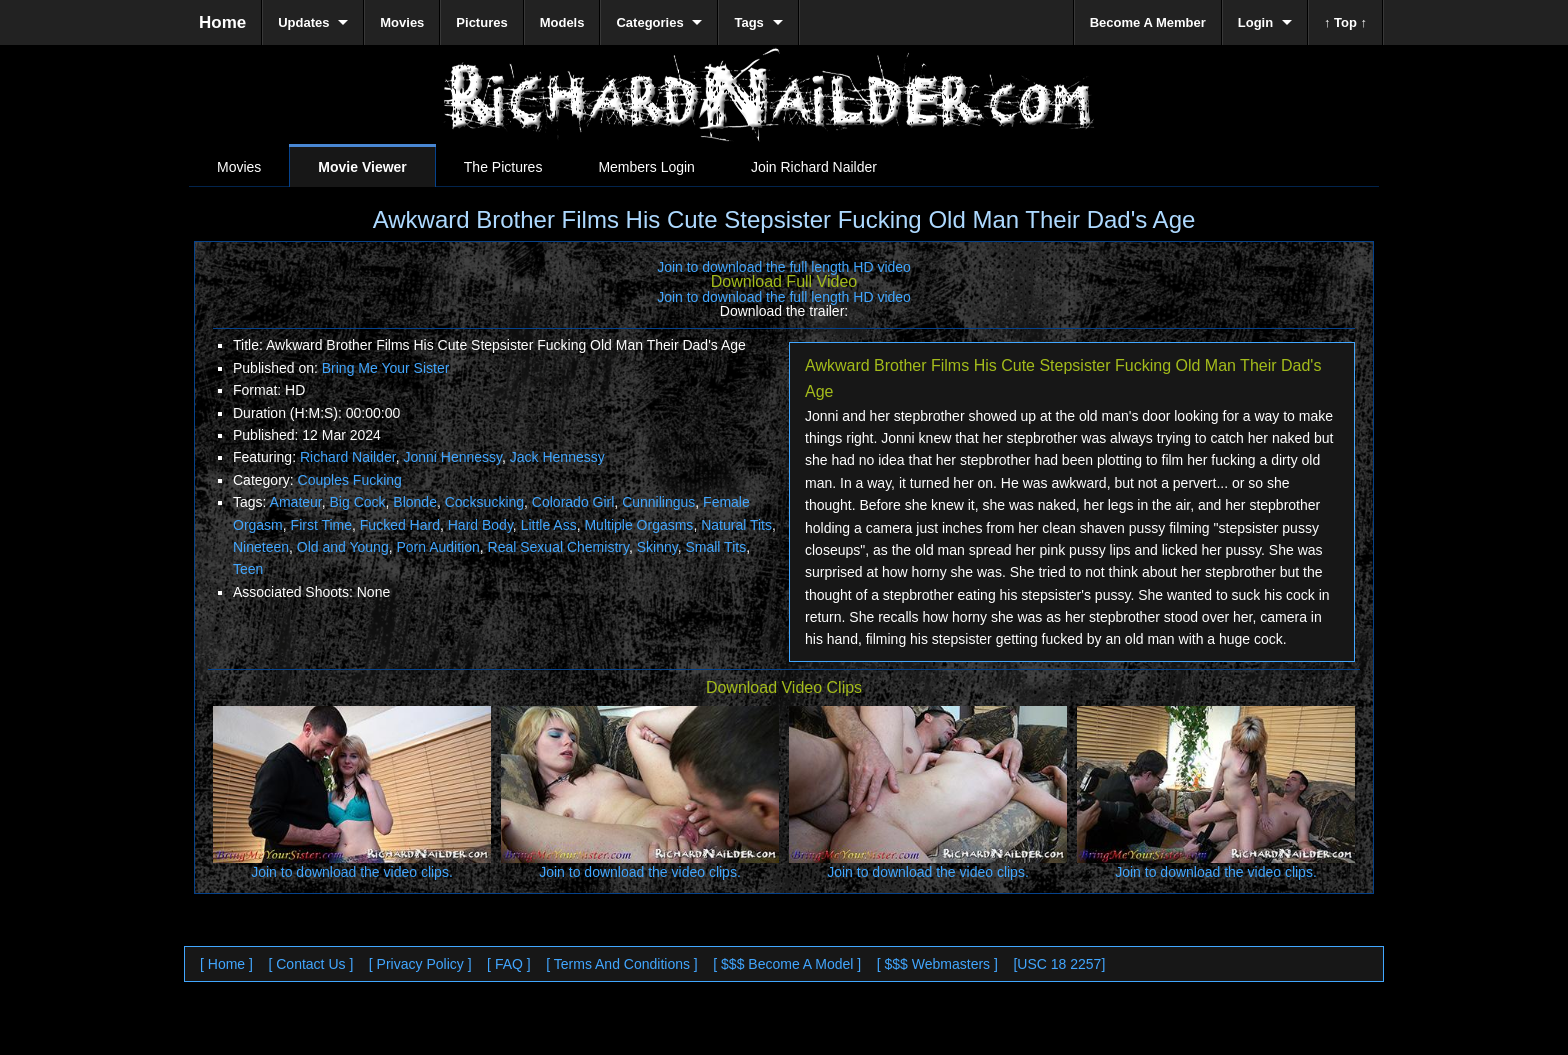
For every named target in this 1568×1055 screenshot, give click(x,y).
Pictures (481, 22)
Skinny (657, 547)
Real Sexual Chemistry (558, 547)
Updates (303, 22)
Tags (748, 22)
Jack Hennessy (557, 457)
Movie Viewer (362, 167)
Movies (239, 167)
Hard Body (480, 525)
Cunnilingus (658, 502)
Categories (649, 22)
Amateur (296, 502)
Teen (248, 569)
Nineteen (261, 547)
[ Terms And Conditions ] (621, 964)
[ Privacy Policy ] (420, 964)
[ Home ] (226, 964)
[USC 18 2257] (1059, 964)
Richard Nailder (348, 457)
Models (562, 22)
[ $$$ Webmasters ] (937, 964)
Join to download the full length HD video (784, 267)
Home (222, 22)
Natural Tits (736, 525)
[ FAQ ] (509, 964)
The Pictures (503, 167)
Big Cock (358, 502)
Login (1255, 22)
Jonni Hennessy (452, 457)
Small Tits (715, 547)
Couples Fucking (350, 480)
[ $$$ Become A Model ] (787, 964)
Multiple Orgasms (638, 525)
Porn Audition (437, 547)
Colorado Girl (573, 502)
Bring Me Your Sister (386, 368)
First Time (321, 525)
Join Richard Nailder (814, 167)
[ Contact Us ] (310, 964)
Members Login (646, 167)
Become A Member (1148, 22)
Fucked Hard (400, 525)
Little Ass (549, 525)
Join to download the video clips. (352, 872)
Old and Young (343, 547)
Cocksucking (484, 502)
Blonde (415, 502)
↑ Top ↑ (1345, 22)
